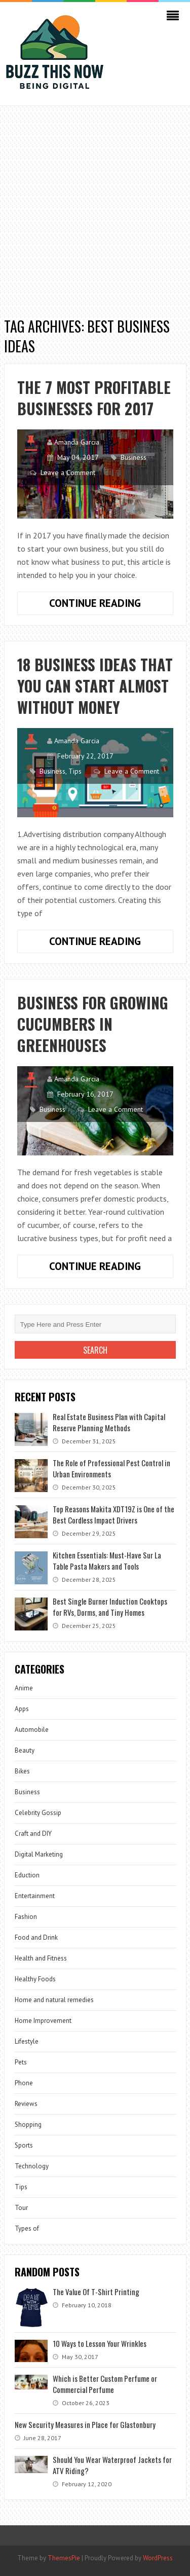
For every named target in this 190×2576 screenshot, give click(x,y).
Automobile (32, 1729)
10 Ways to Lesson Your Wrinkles (99, 2343)
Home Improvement (43, 2020)
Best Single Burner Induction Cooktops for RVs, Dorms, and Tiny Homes (110, 1606)
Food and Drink (36, 1937)
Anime (24, 1688)
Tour (21, 2207)
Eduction (27, 1875)
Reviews (26, 2103)
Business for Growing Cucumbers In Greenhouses (92, 1024)
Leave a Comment (68, 472)
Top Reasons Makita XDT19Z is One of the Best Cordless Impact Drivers (113, 1514)
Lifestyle (27, 2041)
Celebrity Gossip (38, 1812)
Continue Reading (111, 605)
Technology (32, 2166)
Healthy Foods (35, 1979)
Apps (22, 1708)
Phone (24, 2083)
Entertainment (35, 1896)
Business (133, 457)
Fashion (26, 1916)
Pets (21, 2062)
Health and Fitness (41, 1958)
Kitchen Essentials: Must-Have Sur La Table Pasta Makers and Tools (107, 1560)
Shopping (28, 2124)
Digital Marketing (39, 1854)
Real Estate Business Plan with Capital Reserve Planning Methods (109, 1422)
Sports (24, 2145)
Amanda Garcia (76, 442)
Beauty (24, 1750)
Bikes (22, 1771)
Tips (75, 771)
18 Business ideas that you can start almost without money (95, 685)
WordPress (158, 2558)
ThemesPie (64, 2558)
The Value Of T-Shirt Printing (96, 2291)
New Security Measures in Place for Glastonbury (85, 2424)
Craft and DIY (33, 1833)
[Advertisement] (95, 206)
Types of (27, 2228)
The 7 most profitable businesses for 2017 (94, 398)
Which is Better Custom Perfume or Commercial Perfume (105, 2384)
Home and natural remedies (54, 2000)
